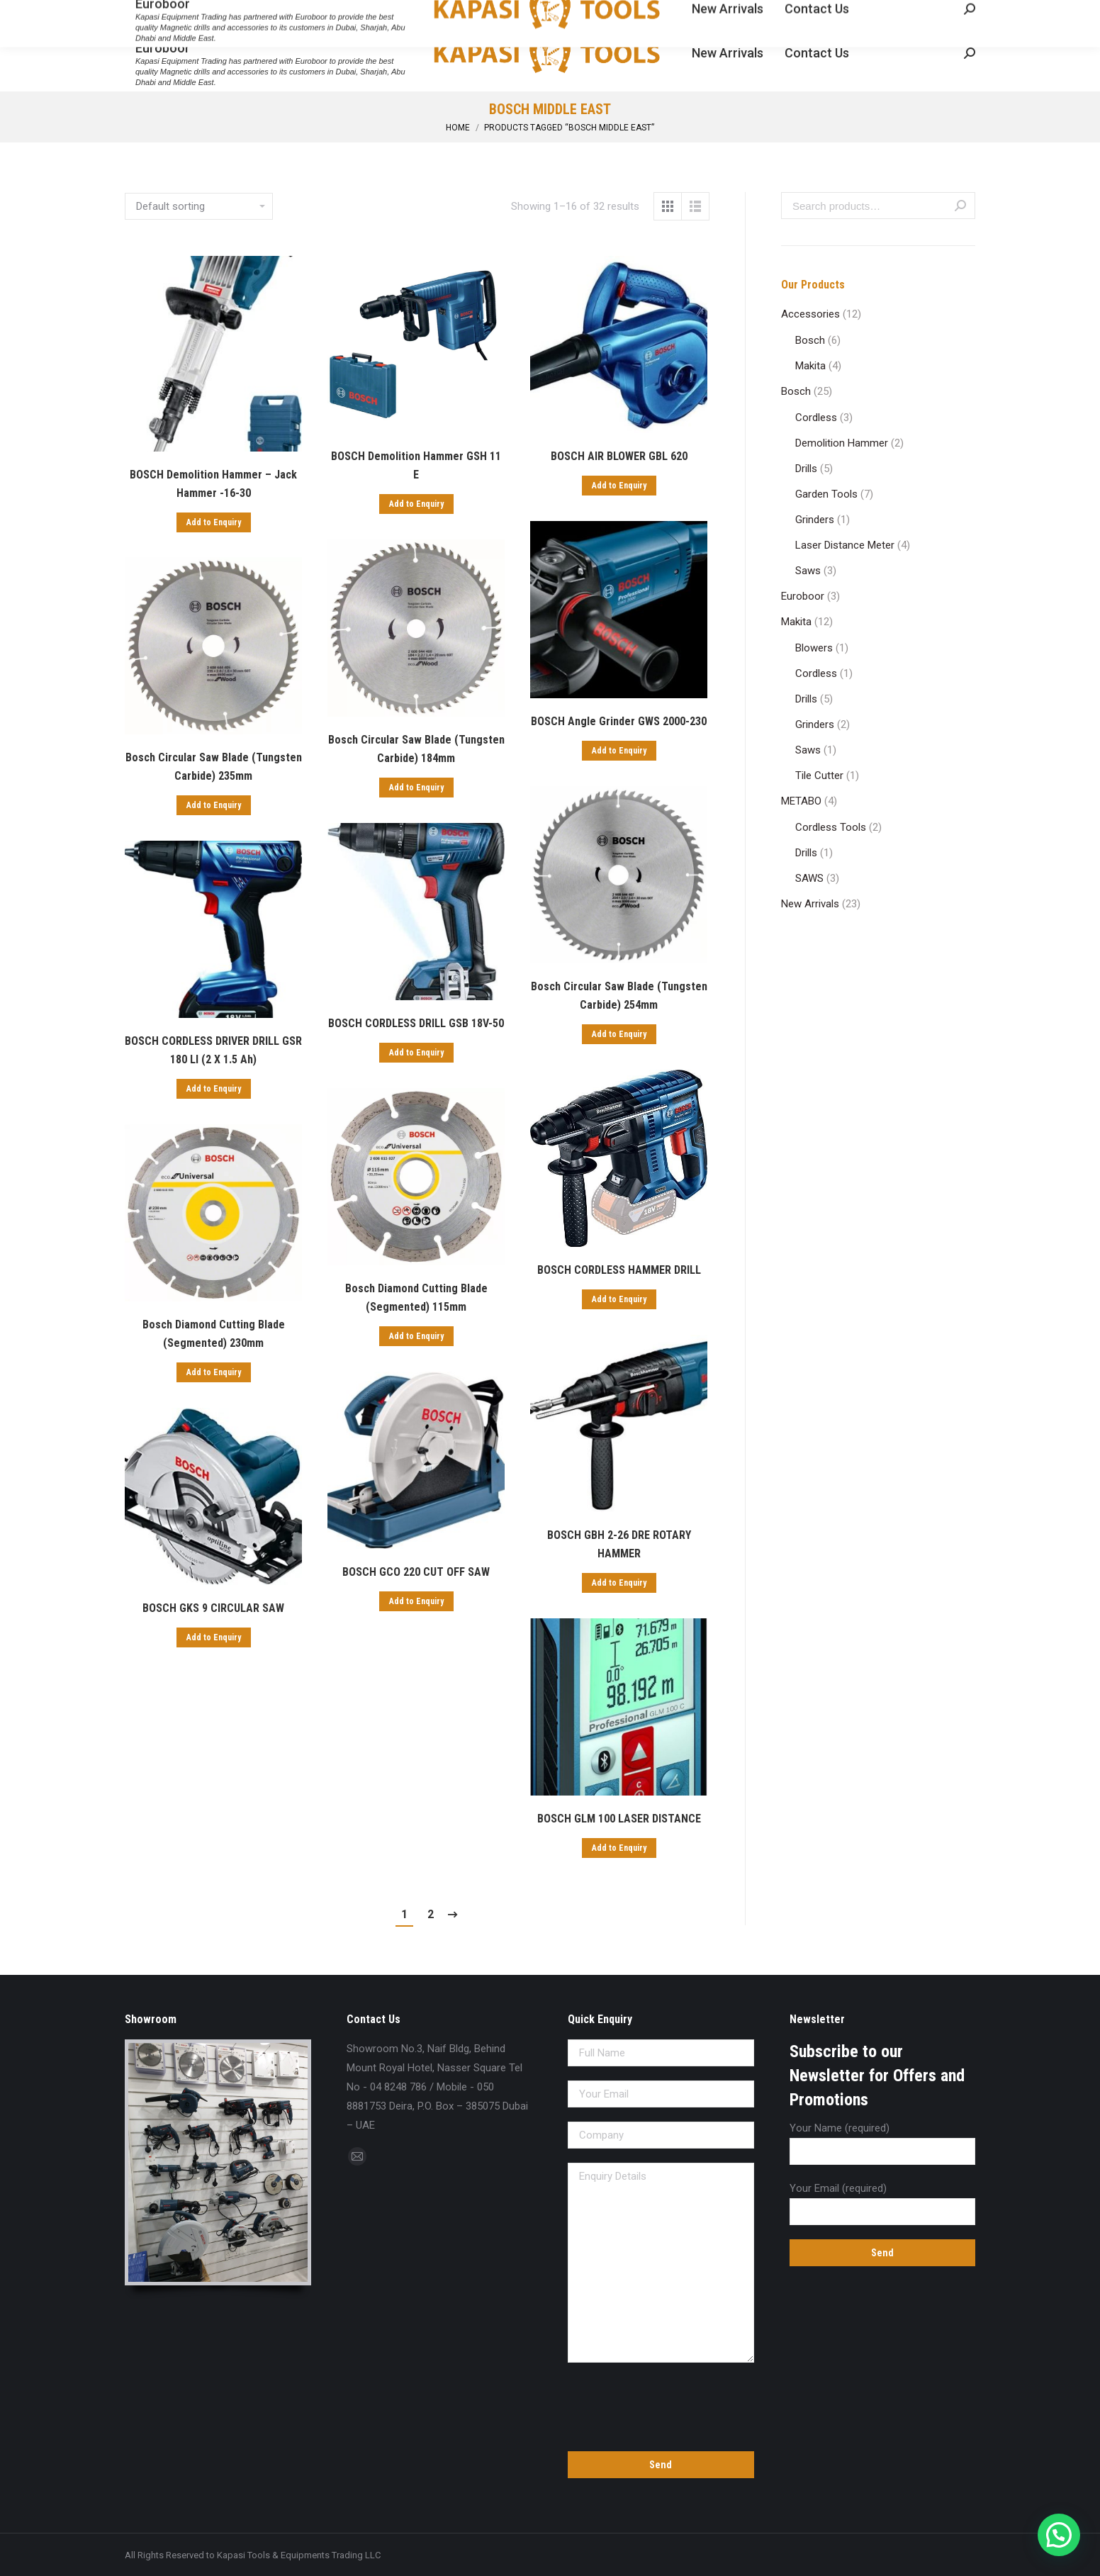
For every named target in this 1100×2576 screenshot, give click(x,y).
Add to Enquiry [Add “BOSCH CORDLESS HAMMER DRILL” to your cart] (619, 1299)
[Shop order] (199, 206)
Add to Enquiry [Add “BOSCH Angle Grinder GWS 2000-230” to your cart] (619, 751)
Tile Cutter (819, 775)
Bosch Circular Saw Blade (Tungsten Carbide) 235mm (213, 767)
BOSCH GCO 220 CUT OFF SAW (416, 1572)
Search (960, 205)
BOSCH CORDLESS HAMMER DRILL (619, 1270)
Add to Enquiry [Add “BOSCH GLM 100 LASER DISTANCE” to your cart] (619, 1848)
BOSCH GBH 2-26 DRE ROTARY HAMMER (619, 1544)
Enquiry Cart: (932, 12)
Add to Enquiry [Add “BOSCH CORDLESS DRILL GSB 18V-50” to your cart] (416, 1053)
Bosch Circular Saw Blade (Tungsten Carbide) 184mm (416, 749)
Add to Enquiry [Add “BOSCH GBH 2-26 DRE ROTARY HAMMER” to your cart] (619, 1583)
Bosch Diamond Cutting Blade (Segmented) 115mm (416, 1298)
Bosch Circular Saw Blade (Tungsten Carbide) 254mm (619, 996)
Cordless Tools (830, 827)
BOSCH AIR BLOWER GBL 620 (619, 456)
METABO (801, 801)
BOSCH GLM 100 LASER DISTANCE (619, 1818)
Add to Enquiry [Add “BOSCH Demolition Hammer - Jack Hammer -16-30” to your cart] (213, 522)
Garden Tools (826, 494)
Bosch (810, 340)
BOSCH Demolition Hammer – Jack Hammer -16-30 (213, 484)
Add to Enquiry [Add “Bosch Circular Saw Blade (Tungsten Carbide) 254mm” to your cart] (619, 1034)
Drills (806, 468)
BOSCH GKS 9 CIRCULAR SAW (213, 1608)
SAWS (809, 878)
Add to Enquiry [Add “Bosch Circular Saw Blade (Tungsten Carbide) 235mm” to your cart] (213, 805)
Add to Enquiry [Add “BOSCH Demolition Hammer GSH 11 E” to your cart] (416, 504)
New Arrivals (810, 903)
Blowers (814, 648)
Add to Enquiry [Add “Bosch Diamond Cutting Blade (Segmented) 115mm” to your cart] (416, 1336)
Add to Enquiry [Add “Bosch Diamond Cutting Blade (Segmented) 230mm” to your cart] (213, 1372)
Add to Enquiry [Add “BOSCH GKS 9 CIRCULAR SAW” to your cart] (213, 1637)
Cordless (816, 417)
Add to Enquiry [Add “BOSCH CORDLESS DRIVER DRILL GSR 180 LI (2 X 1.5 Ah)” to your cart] (213, 1089)
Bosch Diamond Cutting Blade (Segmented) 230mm (213, 1334)
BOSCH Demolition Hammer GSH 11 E (416, 465)
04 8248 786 (157, 12)
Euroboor (802, 596)
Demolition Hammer (841, 443)
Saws (808, 570)
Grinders (814, 519)
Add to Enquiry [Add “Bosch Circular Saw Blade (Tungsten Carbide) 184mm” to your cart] (416, 788)
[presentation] (661, 2404)
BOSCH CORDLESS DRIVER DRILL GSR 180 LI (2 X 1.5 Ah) (213, 1050)
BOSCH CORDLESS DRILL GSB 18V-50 (416, 1023)
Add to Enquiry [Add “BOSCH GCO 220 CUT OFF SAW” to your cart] (416, 1601)
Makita (810, 365)
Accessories (810, 314)
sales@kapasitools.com (261, 12)
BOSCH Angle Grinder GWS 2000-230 (619, 721)
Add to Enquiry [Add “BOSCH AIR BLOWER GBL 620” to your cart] (619, 486)
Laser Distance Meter (844, 545)
